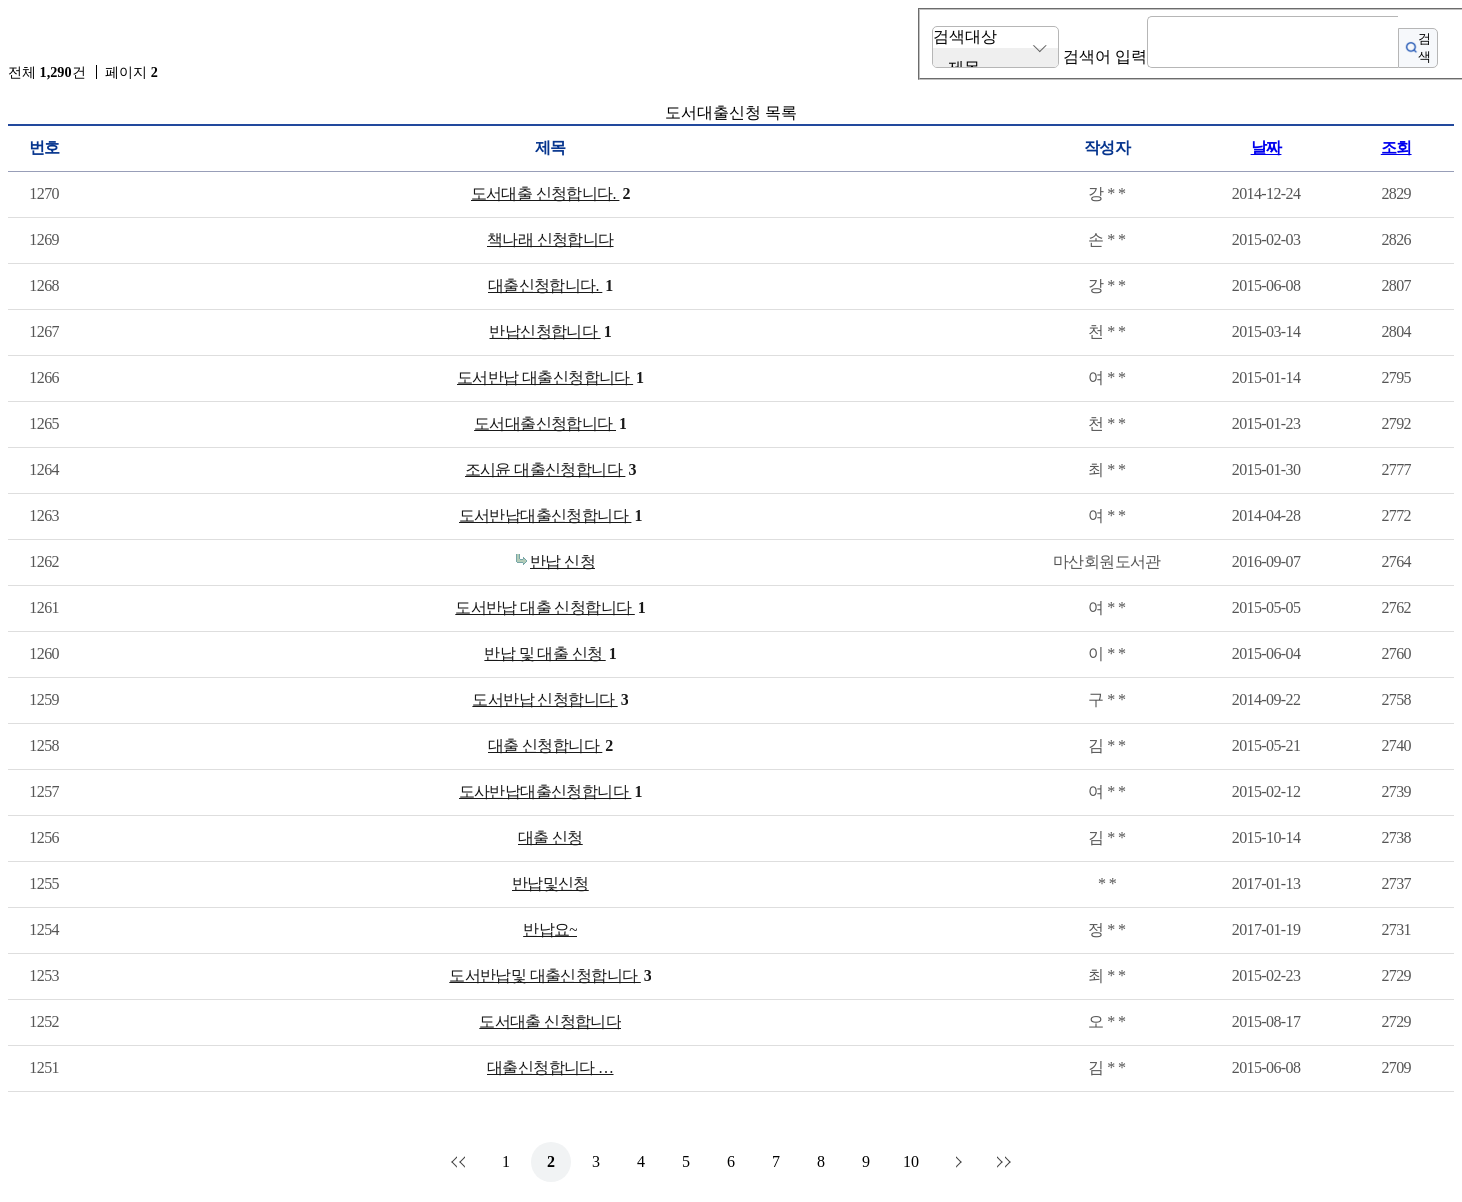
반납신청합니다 (550, 332)
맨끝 (1001, 1162)
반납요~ (550, 929)
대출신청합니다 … (550, 1067)
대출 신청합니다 (550, 746)
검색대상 (965, 36)
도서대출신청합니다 (550, 424)
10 (911, 1161)
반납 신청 (562, 561)
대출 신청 (550, 837)
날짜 (1266, 147)
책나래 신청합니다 (550, 239)
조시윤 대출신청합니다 (550, 470)
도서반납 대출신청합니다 (550, 378)
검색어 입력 (1105, 56)
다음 (956, 1162)
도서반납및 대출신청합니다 (550, 976)
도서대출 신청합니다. (550, 194)
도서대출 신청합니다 (550, 1021)
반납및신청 (550, 883)
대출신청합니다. (550, 286)
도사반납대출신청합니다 (550, 792)
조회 (1396, 147)
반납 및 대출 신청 (550, 654)
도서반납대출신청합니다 (550, 516)
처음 (461, 1162)
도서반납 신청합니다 (550, 700)
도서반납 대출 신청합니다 (550, 608)
